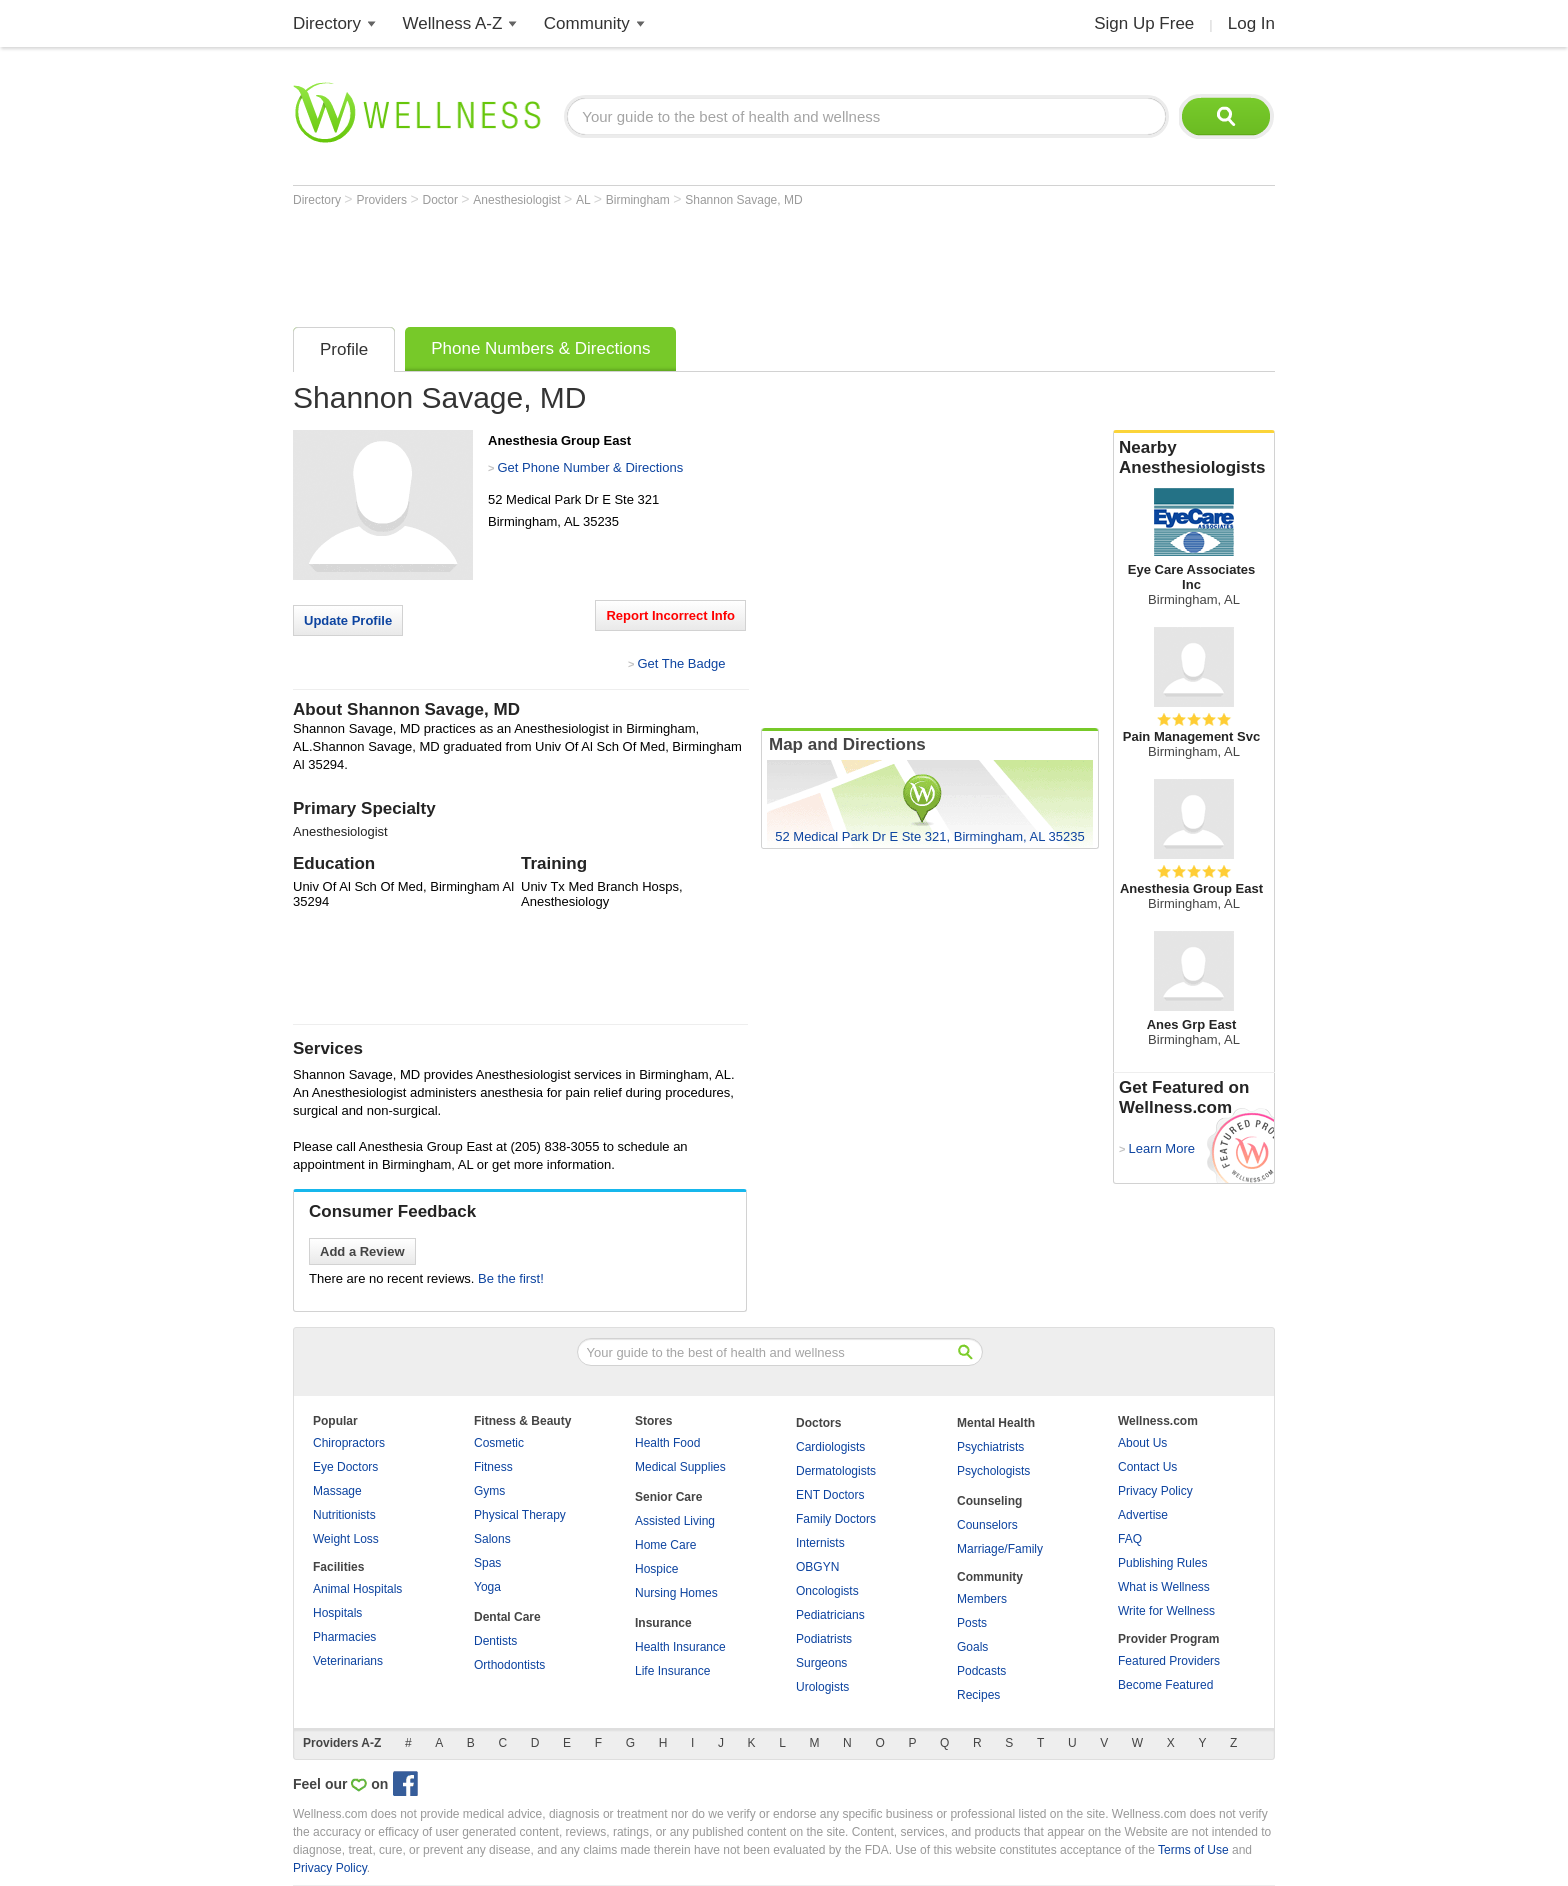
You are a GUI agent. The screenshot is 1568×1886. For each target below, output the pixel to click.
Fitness (493, 1467)
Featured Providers (1169, 1661)
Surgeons (821, 1663)
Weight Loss (346, 1539)
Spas (487, 1563)
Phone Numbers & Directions (540, 348)
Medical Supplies (680, 1467)
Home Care (665, 1545)
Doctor (442, 200)
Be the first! (511, 1278)
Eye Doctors (345, 1467)
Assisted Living (675, 1521)
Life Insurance (672, 1671)
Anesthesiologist (518, 200)
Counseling (989, 1501)
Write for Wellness (1166, 1611)
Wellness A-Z (453, 23)
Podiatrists (824, 1639)
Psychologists (993, 1471)
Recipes (978, 1695)
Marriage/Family (1000, 1549)
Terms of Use (1193, 1850)
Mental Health (996, 1423)
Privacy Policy (1155, 1491)
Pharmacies (344, 1637)
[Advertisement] (657, 262)
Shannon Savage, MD (743, 200)
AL (585, 200)
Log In (1251, 23)
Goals (972, 1647)
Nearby (1194, 458)
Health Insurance (680, 1647)
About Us (1142, 1443)
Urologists (822, 1687)
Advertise (1143, 1515)
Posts (972, 1623)
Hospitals (337, 1613)
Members (982, 1599)
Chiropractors (349, 1443)
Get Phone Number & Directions (590, 467)
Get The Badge (681, 663)
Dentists (495, 1641)
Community (587, 23)
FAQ (1130, 1539)
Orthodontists (509, 1665)
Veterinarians (348, 1661)
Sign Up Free (1144, 23)
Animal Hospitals (357, 1589)
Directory (327, 23)
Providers (383, 200)
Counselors (987, 1525)
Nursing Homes (676, 1593)
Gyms (489, 1491)
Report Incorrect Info (670, 615)
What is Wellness (1164, 1587)
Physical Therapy (520, 1515)
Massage (337, 1491)
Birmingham (639, 200)
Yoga (487, 1587)
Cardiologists (830, 1447)
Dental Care (507, 1617)
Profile (344, 349)
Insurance (663, 1623)
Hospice (656, 1569)
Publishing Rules (1162, 1563)
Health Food (667, 1443)
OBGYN (817, 1567)
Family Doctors (836, 1519)
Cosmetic (499, 1443)
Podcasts (981, 1671)
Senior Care (668, 1497)
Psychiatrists (990, 1447)
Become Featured (1165, 1685)
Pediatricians (830, 1615)
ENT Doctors (830, 1495)
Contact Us (1147, 1467)
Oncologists (827, 1591)
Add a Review (362, 1251)
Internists (820, 1543)
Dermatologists (836, 1471)
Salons (492, 1539)
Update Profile (348, 620)
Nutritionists (344, 1515)
